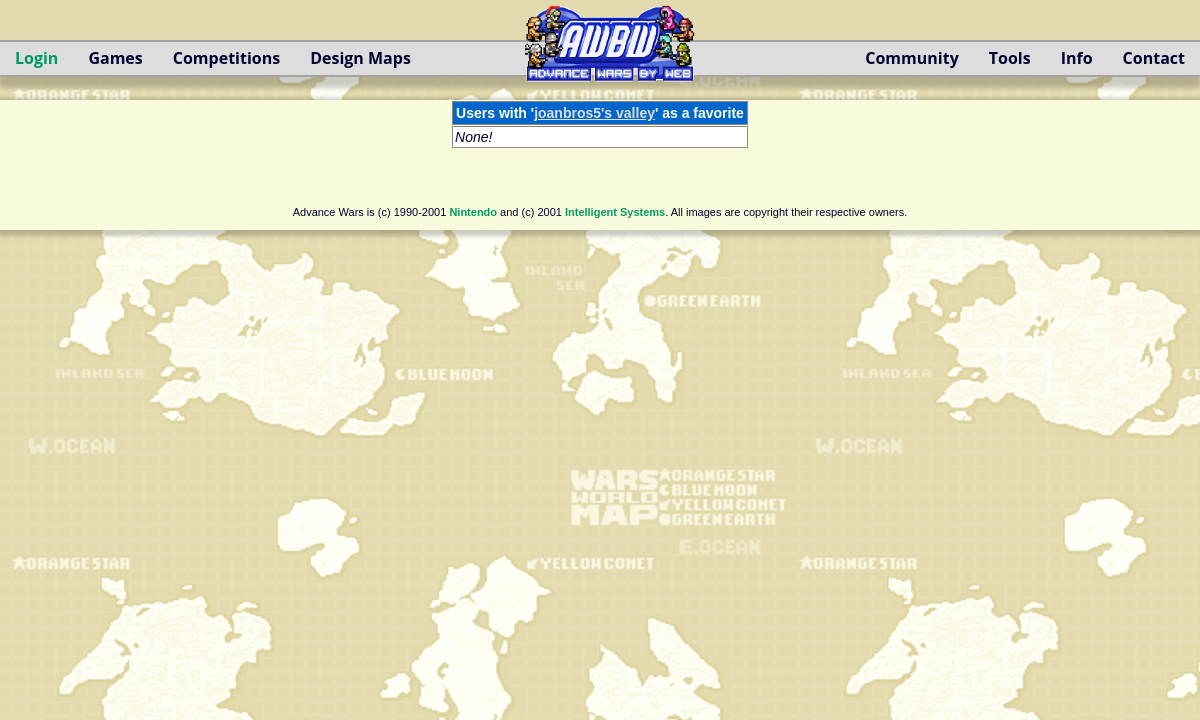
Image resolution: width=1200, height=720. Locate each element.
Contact (1154, 58)
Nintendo (473, 212)
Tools (1010, 58)
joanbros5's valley (594, 113)
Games (115, 58)
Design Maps (360, 58)
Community (911, 58)
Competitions (226, 58)
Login (36, 58)
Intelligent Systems (615, 212)
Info (1077, 58)
